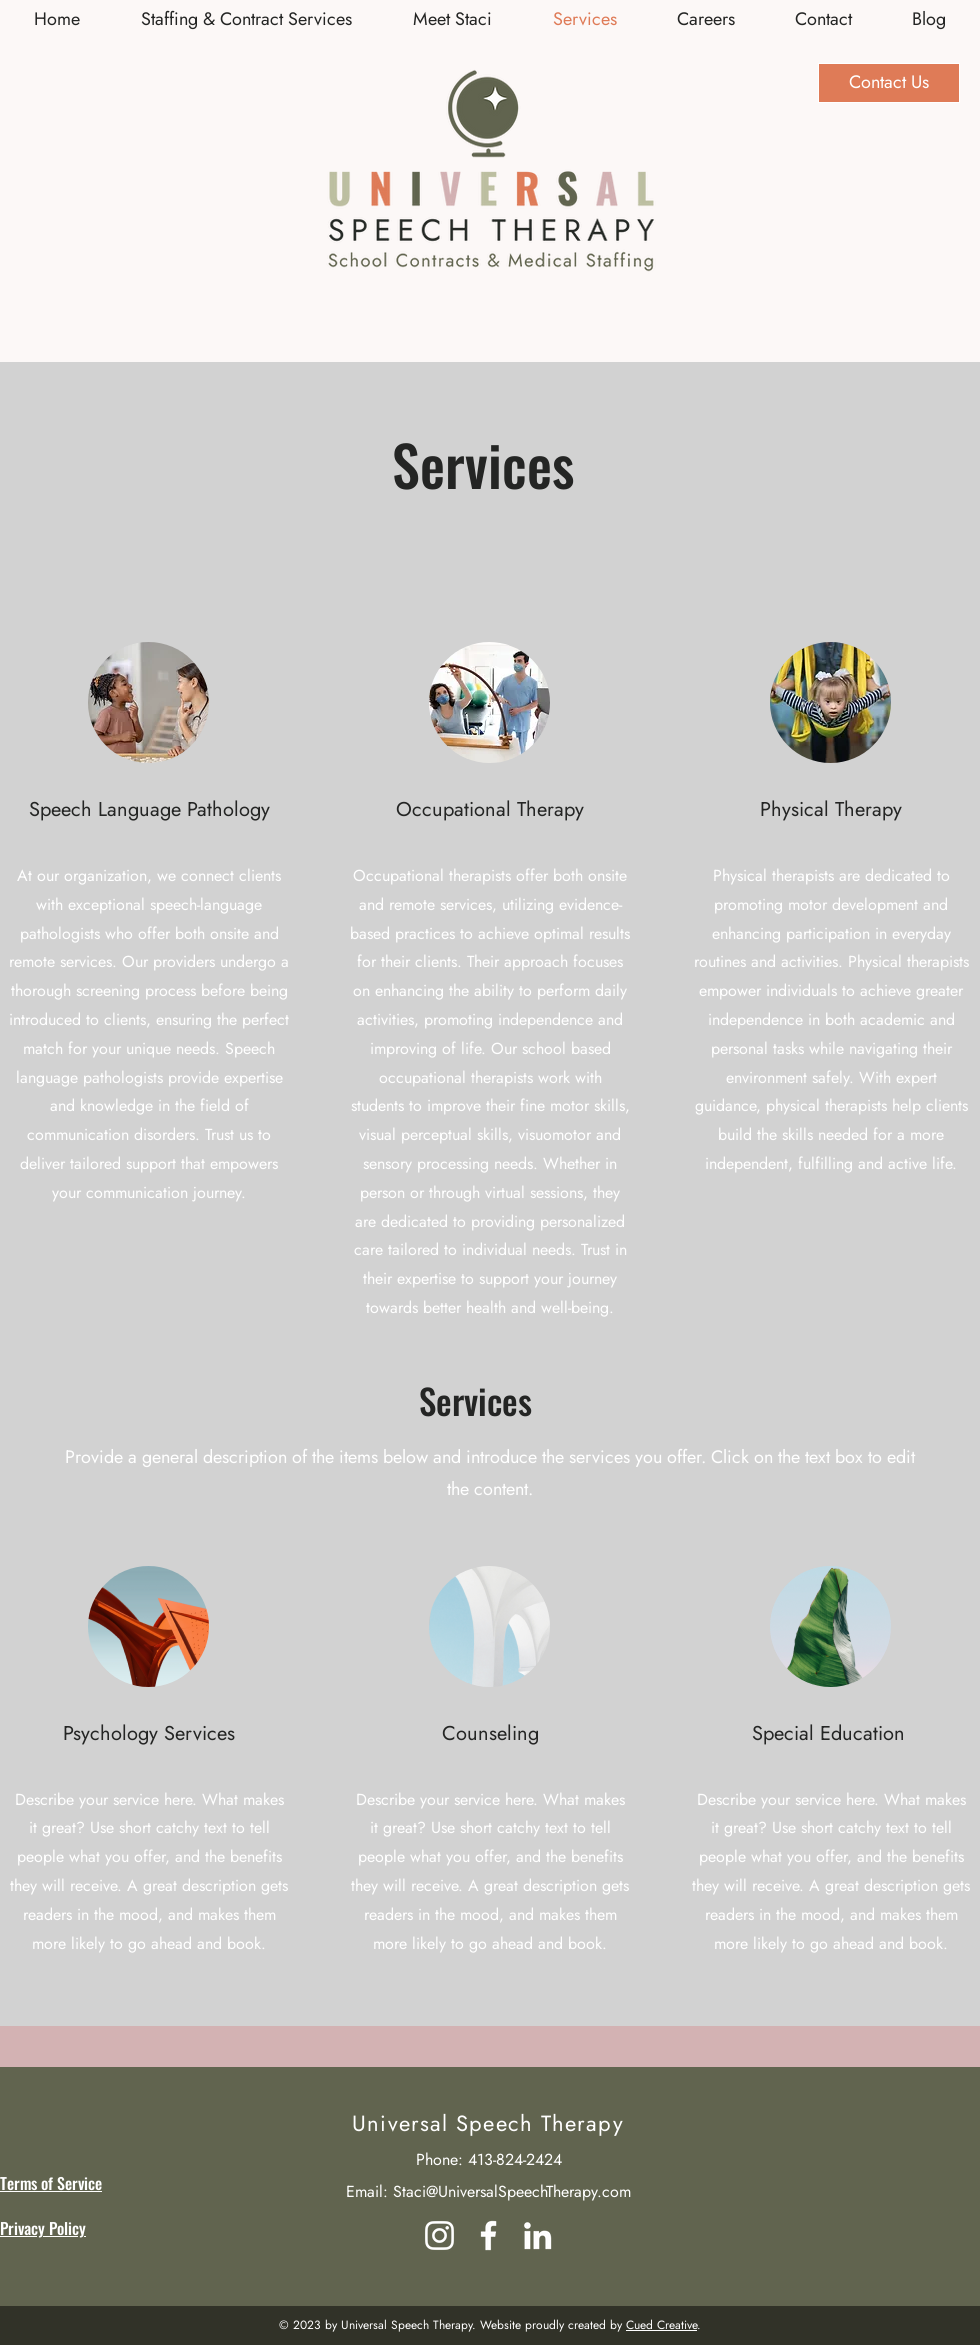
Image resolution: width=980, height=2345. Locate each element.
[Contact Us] (889, 83)
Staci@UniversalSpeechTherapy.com (512, 2191)
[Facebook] (488, 2235)
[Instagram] (439, 2235)
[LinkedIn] (537, 2235)
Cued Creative (661, 2325)
